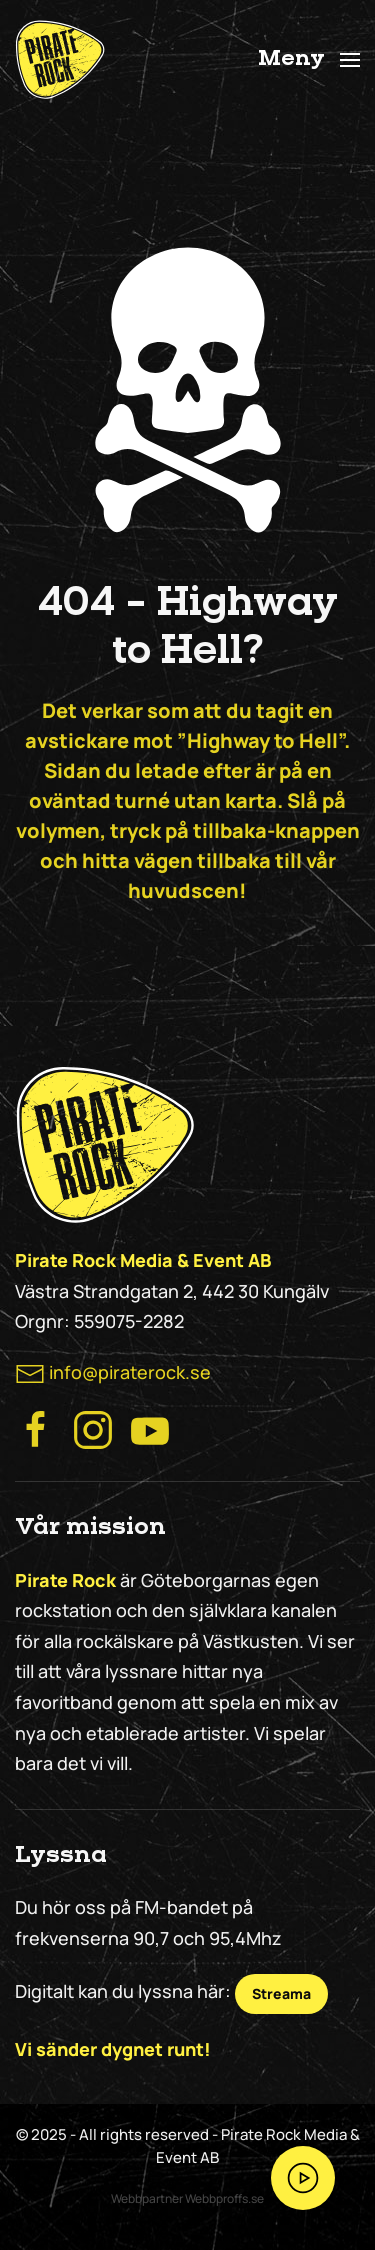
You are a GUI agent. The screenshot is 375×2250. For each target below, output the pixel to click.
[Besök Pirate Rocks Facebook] (36, 1428)
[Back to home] (60, 60)
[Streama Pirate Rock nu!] (303, 2178)
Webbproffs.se (224, 2198)
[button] (309, 60)
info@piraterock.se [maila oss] (130, 1372)
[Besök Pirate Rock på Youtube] (150, 1428)
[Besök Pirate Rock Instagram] (93, 1428)
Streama (281, 1993)
